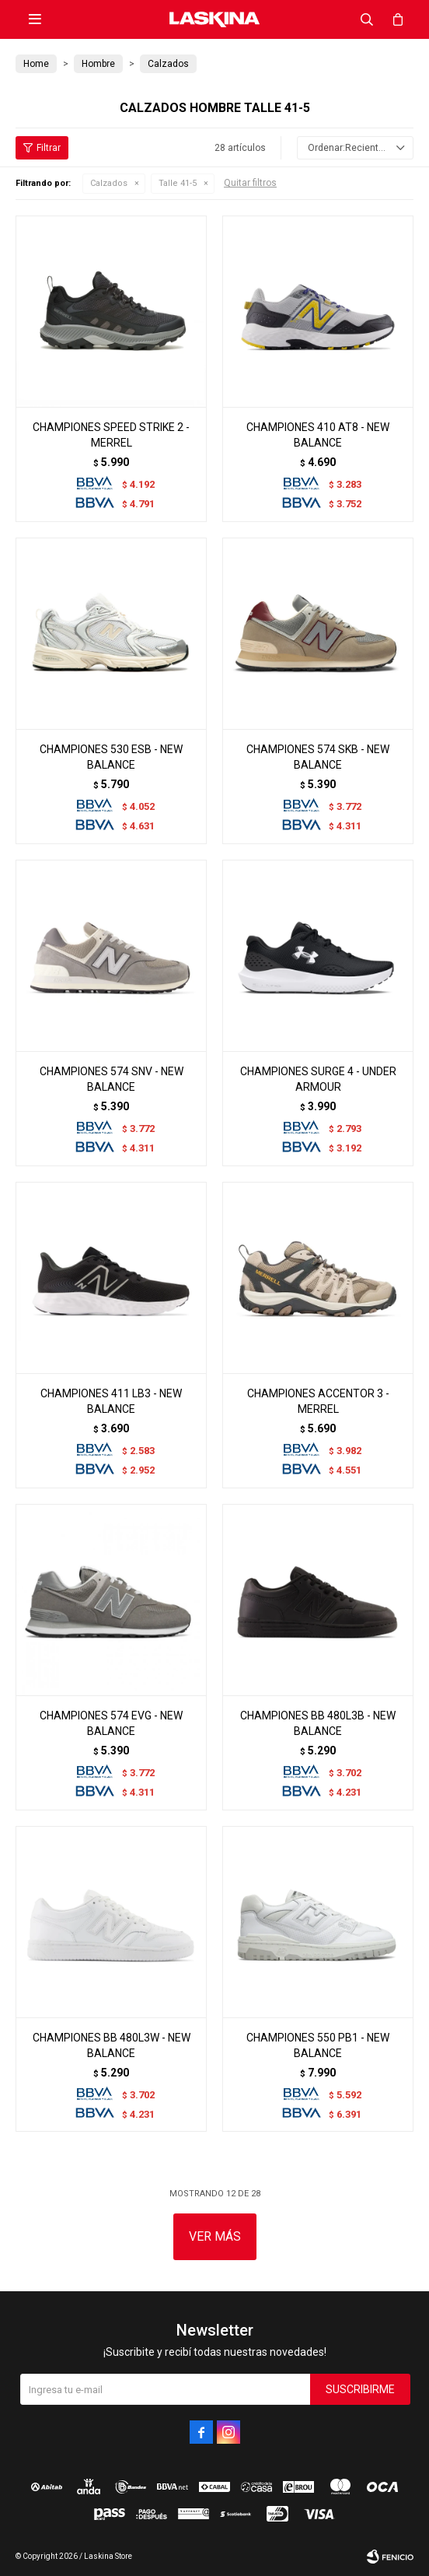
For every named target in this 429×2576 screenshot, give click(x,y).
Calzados (108, 183)
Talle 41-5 (178, 183)
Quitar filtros (250, 182)
